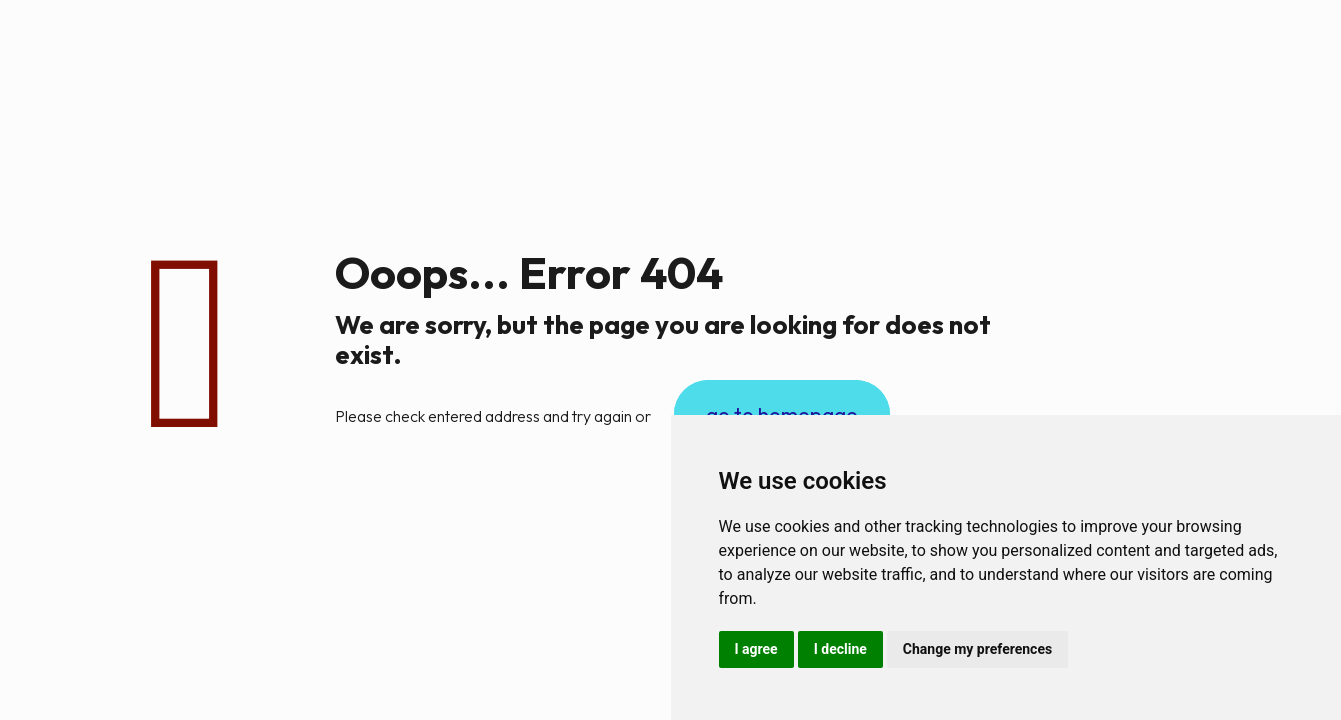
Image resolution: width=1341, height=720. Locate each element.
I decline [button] (840, 649)
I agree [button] (756, 649)
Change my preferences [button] (977, 649)
